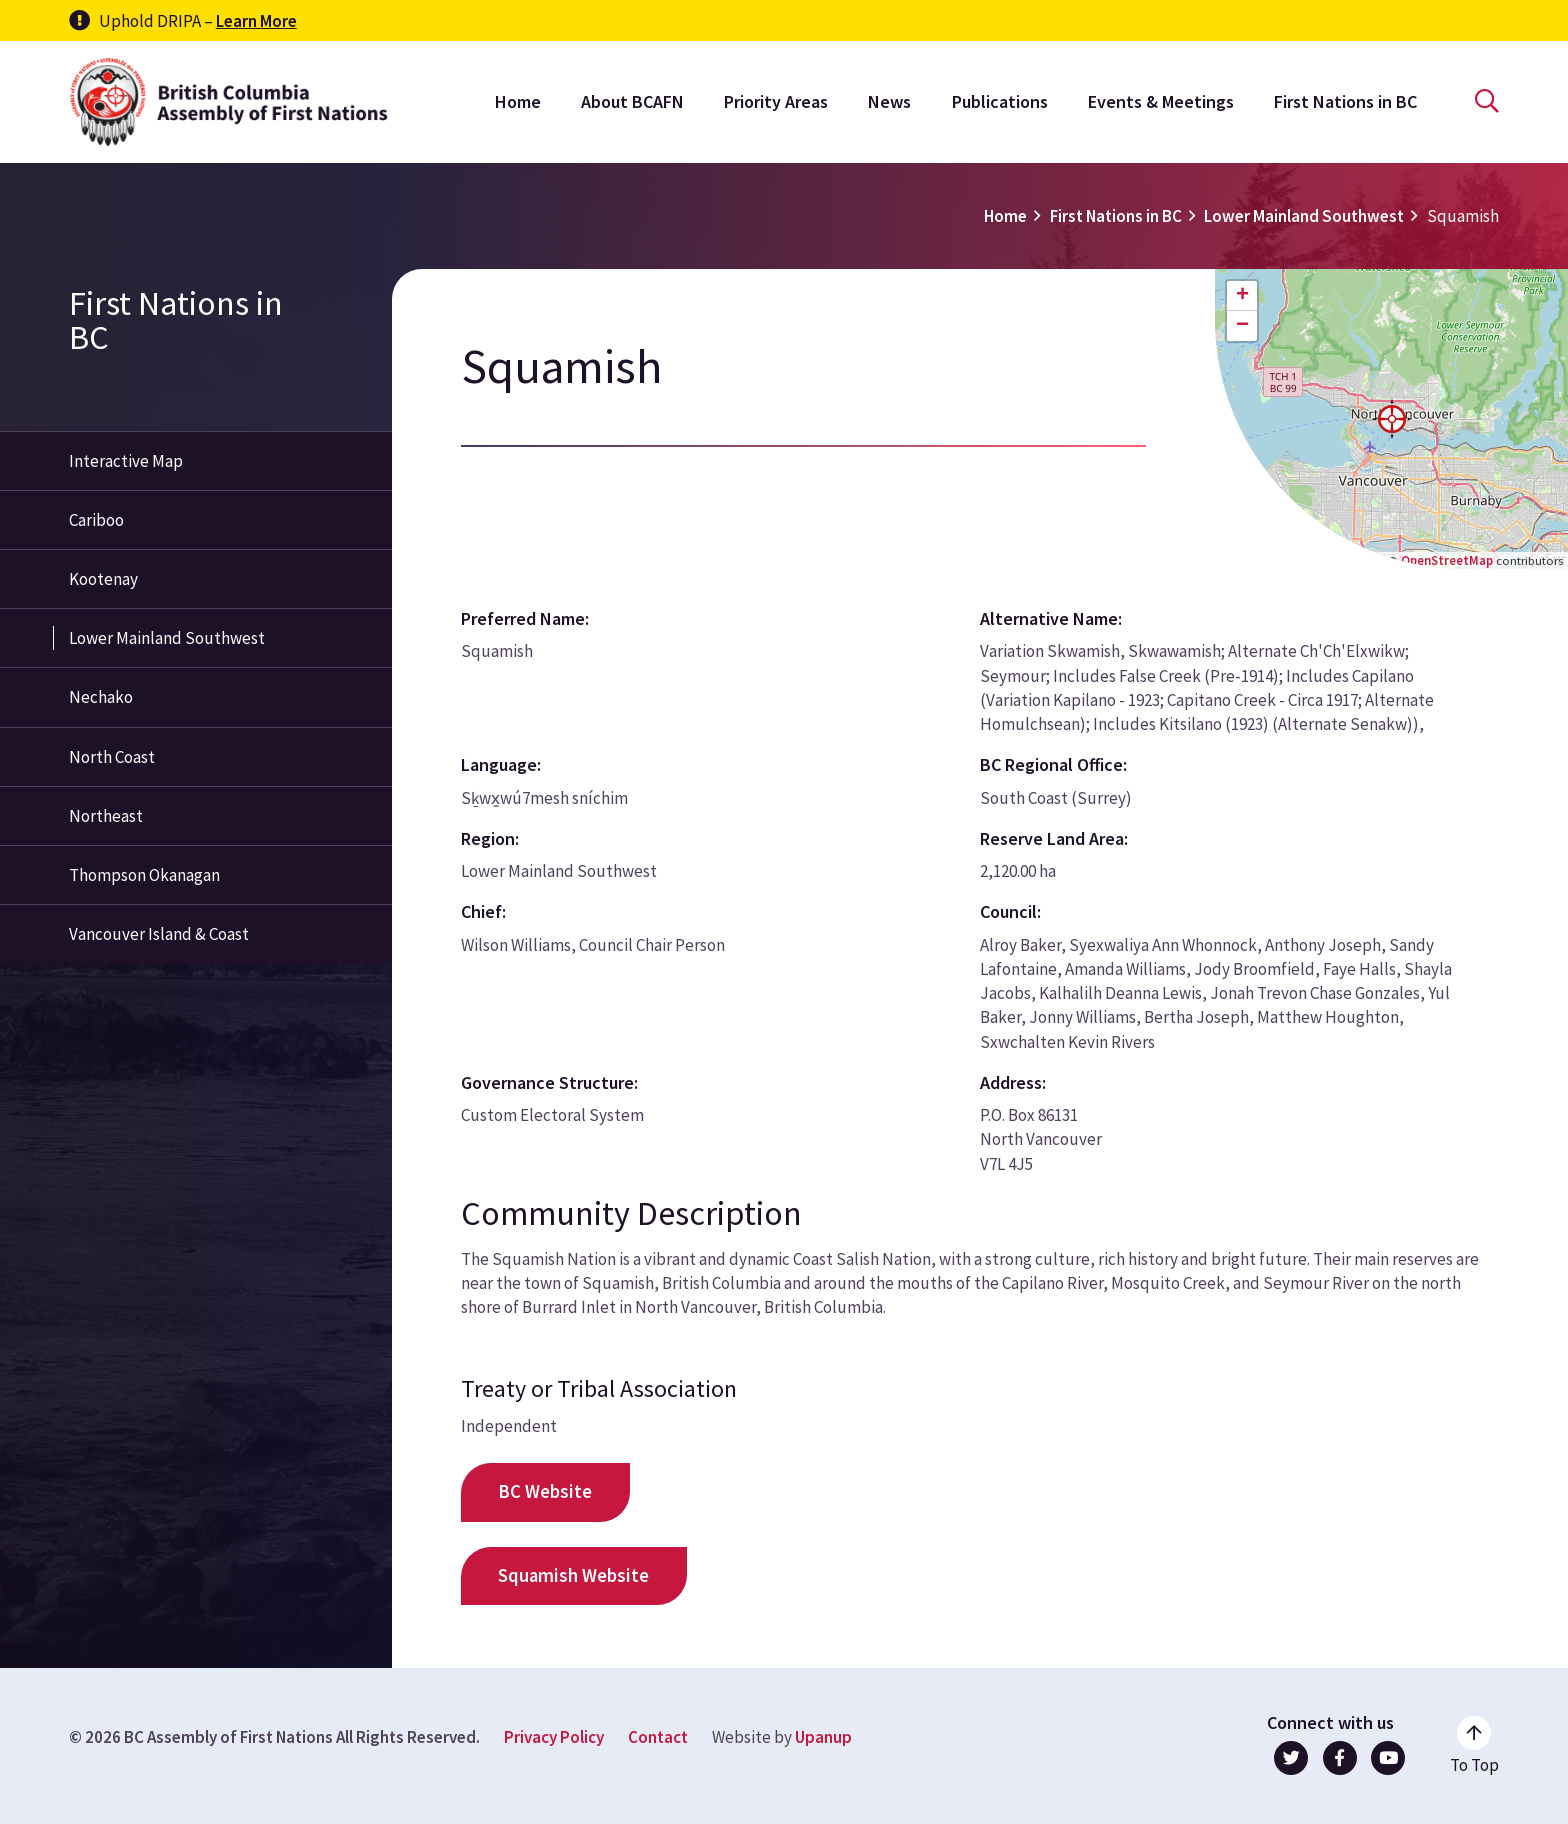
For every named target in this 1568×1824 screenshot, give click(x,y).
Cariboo (96, 520)
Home (518, 101)
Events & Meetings (1161, 101)
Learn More (256, 21)
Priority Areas (776, 101)
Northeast (106, 816)
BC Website (545, 1491)
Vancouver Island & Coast (159, 934)
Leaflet (1349, 560)
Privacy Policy (554, 1737)
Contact (658, 1737)
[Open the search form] (1487, 101)
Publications (1000, 101)
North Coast (112, 757)
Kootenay (103, 579)
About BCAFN (632, 101)
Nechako (101, 697)
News (889, 101)
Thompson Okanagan (144, 875)
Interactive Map (126, 461)
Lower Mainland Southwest (1304, 216)
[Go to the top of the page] (1474, 1746)
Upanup (823, 1737)
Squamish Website (573, 1575)
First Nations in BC (1345, 101)
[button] (1392, 419)
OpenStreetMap (1447, 560)
